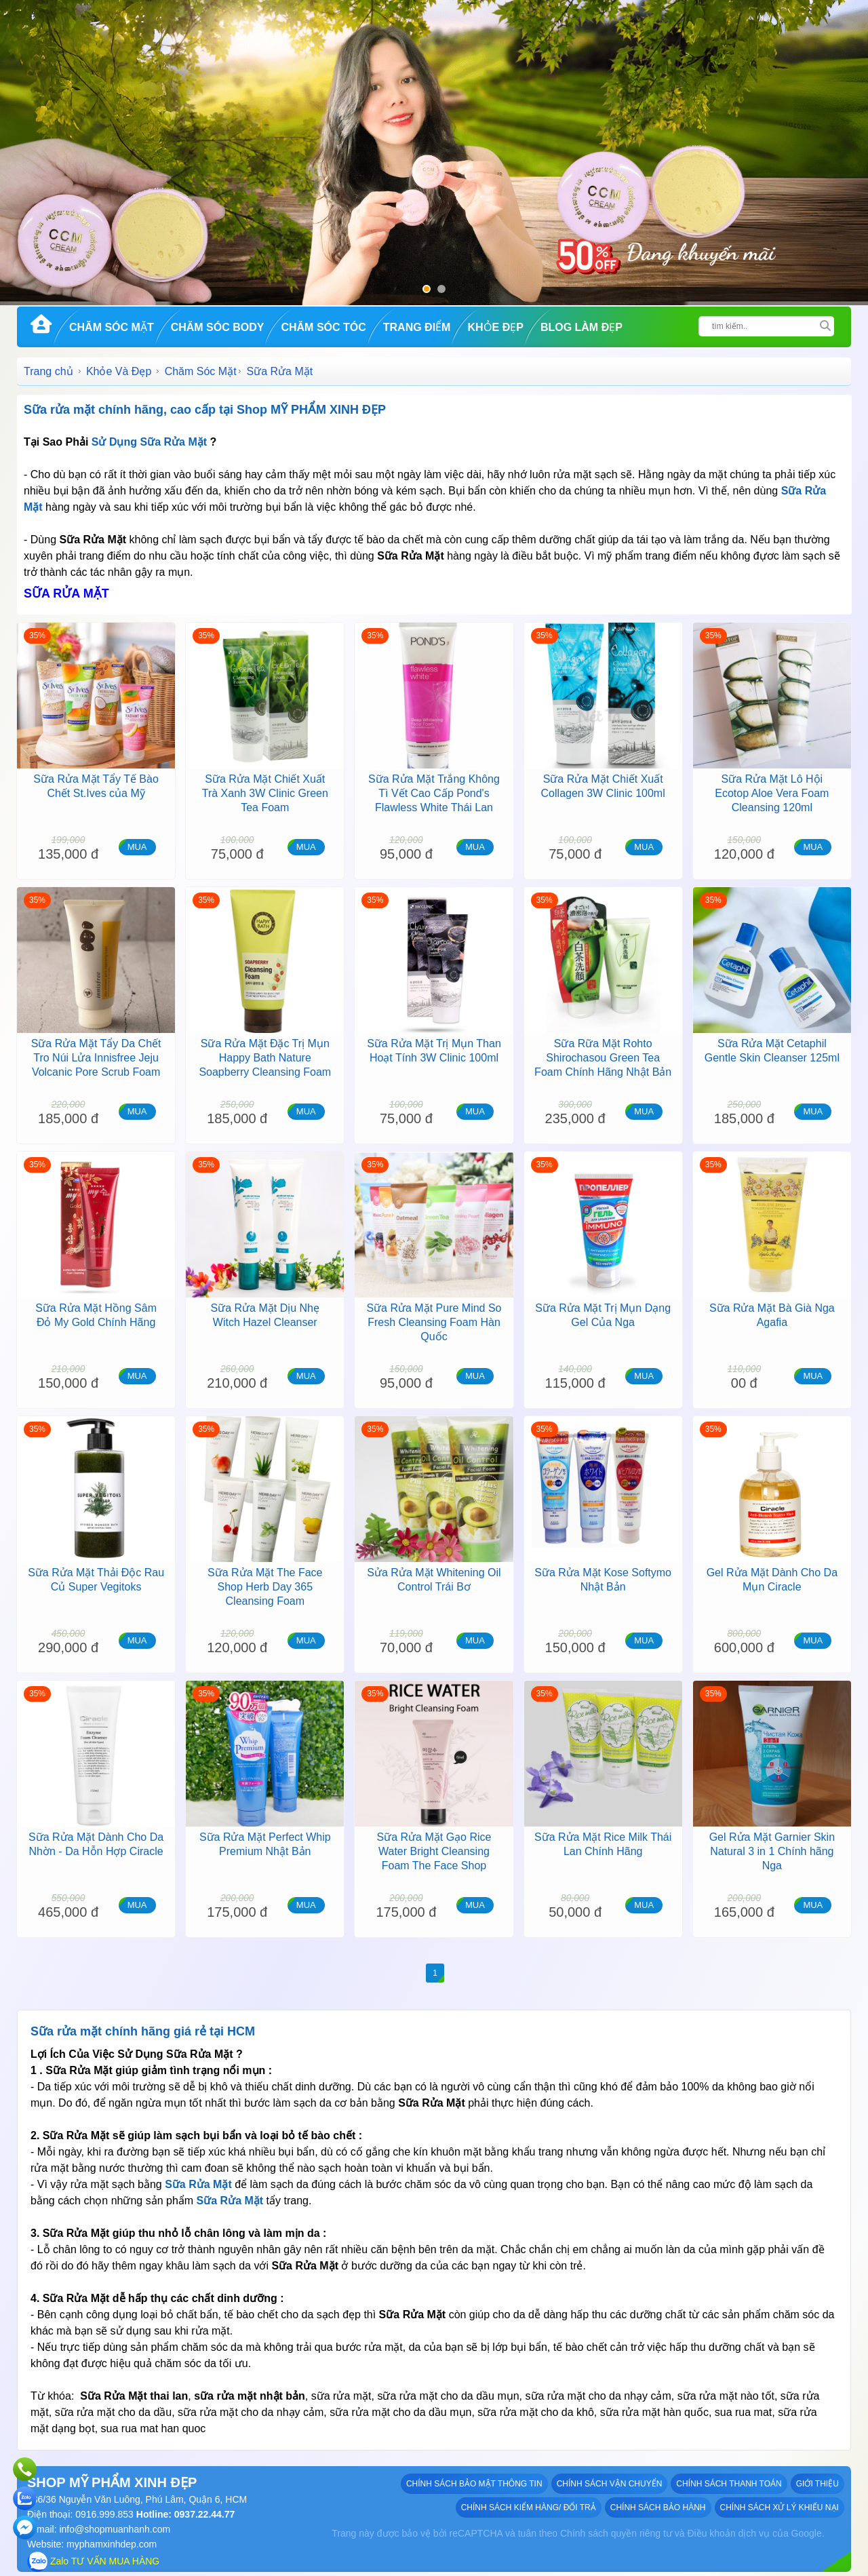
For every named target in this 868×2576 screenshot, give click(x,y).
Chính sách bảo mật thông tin (474, 2484)
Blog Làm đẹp (581, 327)
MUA (137, 847)
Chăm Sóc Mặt (111, 327)
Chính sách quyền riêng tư (616, 2533)
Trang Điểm (417, 327)
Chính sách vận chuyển (610, 2484)
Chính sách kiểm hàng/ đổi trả (528, 2507)
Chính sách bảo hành (658, 2507)
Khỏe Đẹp (495, 327)
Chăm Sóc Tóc (323, 327)
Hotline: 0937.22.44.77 (184, 2514)
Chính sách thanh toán (729, 2484)
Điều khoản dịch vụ (728, 2533)
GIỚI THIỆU (817, 2484)
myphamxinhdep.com (111, 2544)
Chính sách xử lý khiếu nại (779, 2507)
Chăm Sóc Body (217, 327)
